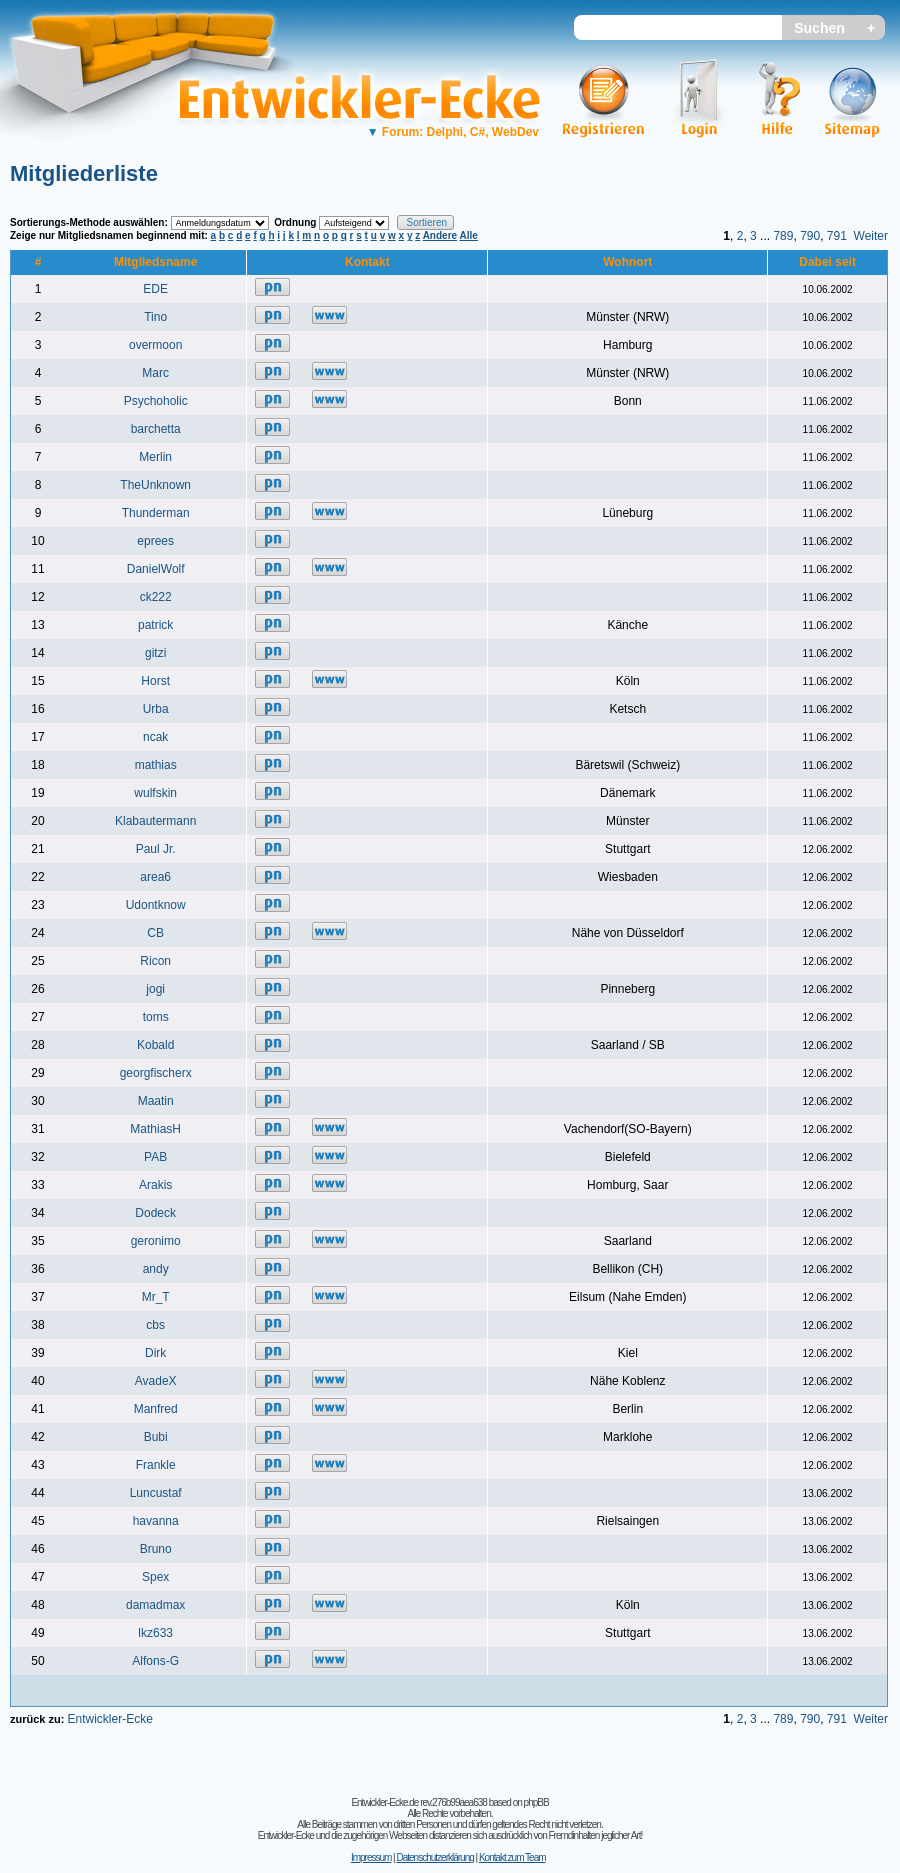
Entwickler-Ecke (109, 1719)
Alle (469, 235)
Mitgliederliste (84, 173)
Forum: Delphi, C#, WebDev (453, 132)
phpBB (536, 1802)
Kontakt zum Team (512, 1857)
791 (837, 236)
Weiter (871, 236)
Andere (440, 235)
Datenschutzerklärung (434, 1857)
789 (783, 236)
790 (810, 236)
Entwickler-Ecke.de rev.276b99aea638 (418, 1802)
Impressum (371, 1857)
